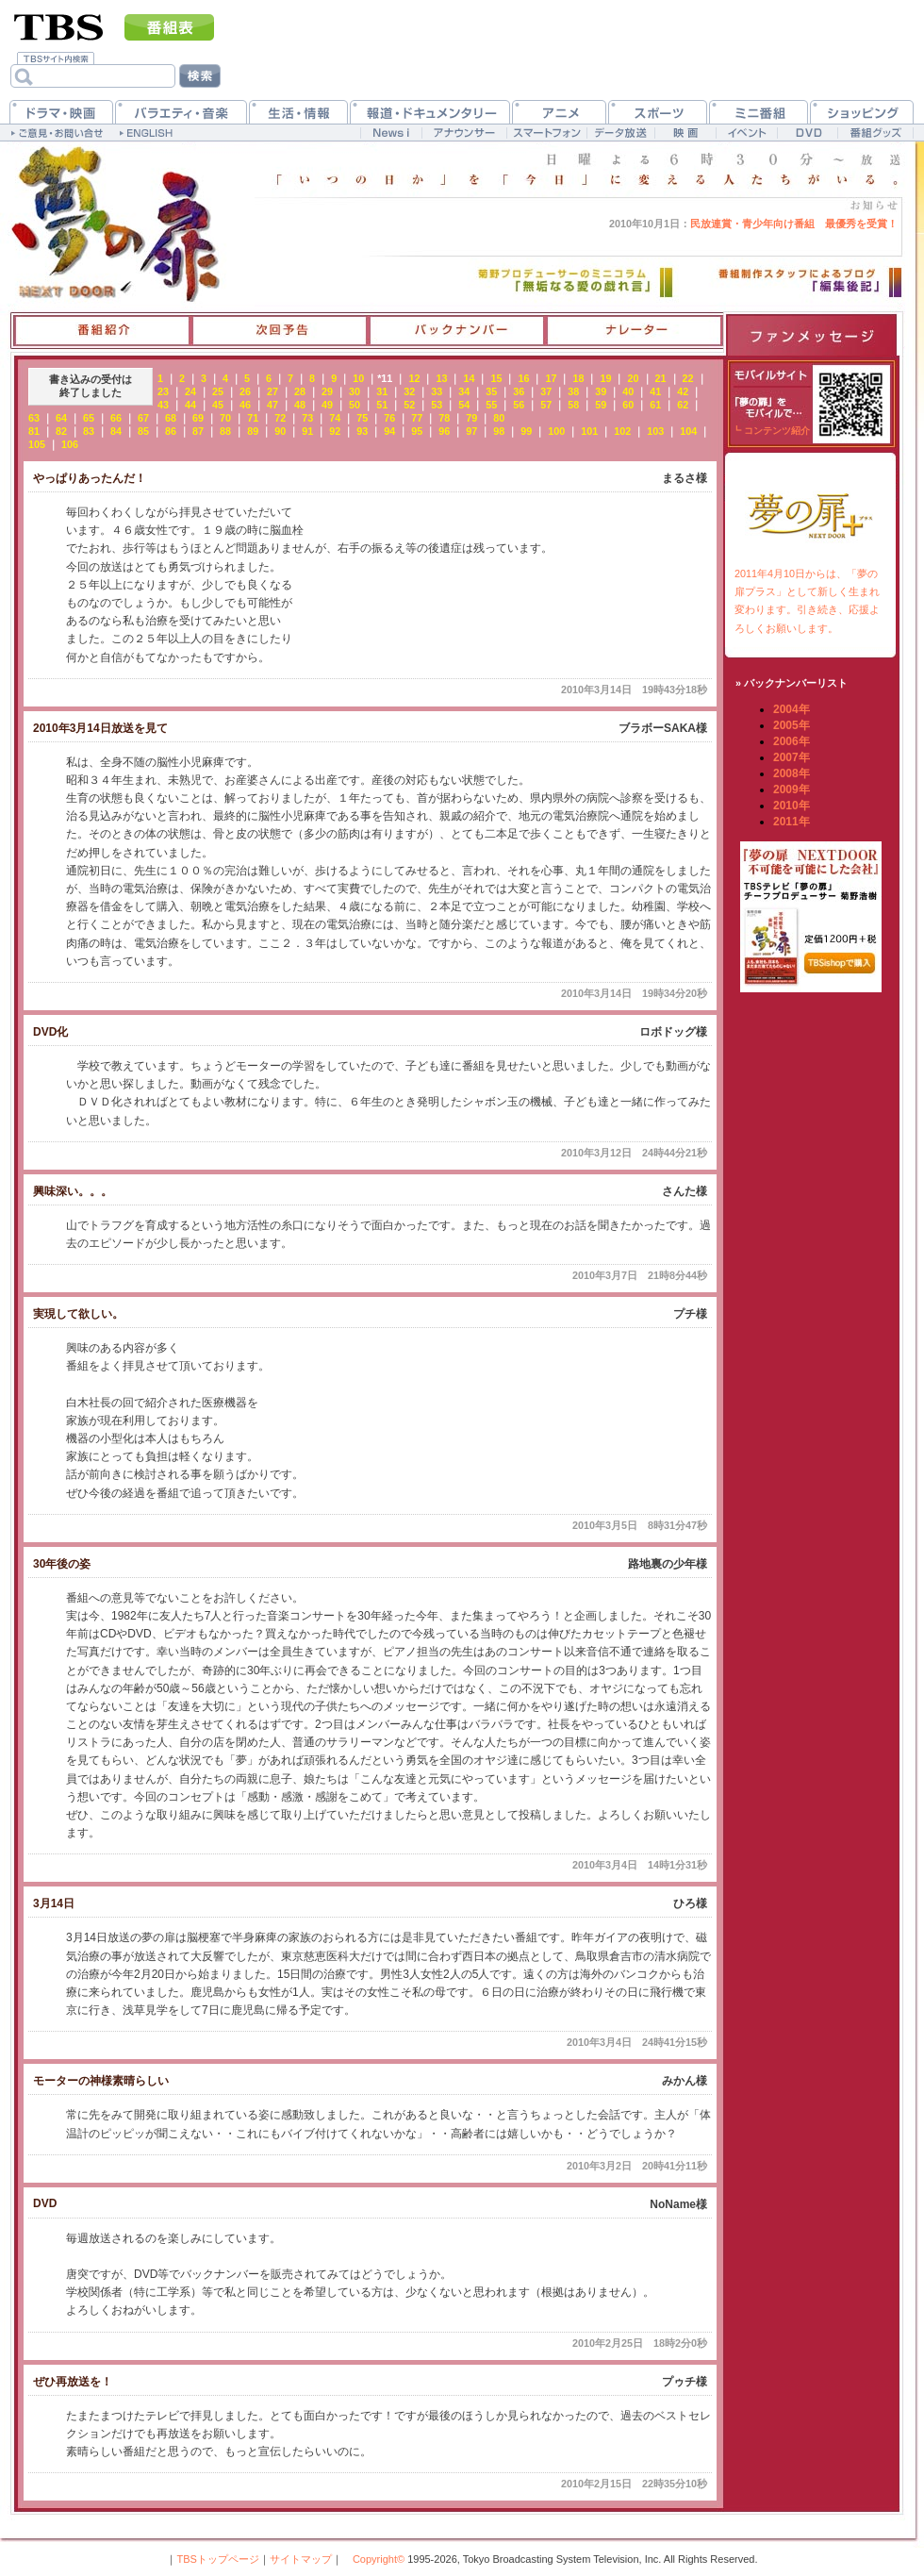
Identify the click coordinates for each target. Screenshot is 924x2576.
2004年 (791, 709)
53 (436, 404)
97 (471, 431)
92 (334, 431)
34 (464, 391)
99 (526, 431)
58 (573, 404)
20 (633, 378)
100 (556, 431)
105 (36, 444)
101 (589, 431)
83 (88, 431)
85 (143, 431)
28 (299, 391)
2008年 (791, 773)
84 (116, 431)
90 (280, 431)
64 (61, 418)
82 (61, 431)
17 (550, 378)
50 (354, 404)
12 (414, 378)
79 (471, 418)
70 (225, 418)
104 (688, 431)
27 (272, 391)
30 (354, 391)
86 (170, 431)
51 (382, 404)
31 (382, 391)
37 (546, 391)
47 (272, 404)
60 (628, 404)
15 (496, 378)
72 (280, 418)
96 (444, 431)
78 (444, 418)
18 (578, 378)
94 (389, 431)
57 (546, 404)
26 (245, 391)
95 (416, 431)
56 (518, 404)
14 (468, 378)
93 (362, 431)
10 (358, 378)
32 (409, 391)
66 (116, 418)
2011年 (791, 821)
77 (416, 418)
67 (143, 418)
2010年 (791, 805)
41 (655, 391)
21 (661, 378)
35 (491, 391)
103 (655, 431)
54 (464, 404)
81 (34, 431)
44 (190, 404)
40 (628, 391)
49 (327, 404)
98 (498, 431)
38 (573, 391)
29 (327, 391)
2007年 (791, 757)
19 (605, 378)
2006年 (791, 741)
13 (441, 378)
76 (389, 418)
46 (245, 404)
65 (88, 418)
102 (622, 431)
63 (34, 418)
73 (307, 418)
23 (163, 391)
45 (217, 404)
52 (409, 404)
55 (491, 404)
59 (600, 404)
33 (436, 391)
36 (518, 391)
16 (523, 378)
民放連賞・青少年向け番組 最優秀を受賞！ (753, 223)
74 (334, 418)
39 (600, 391)
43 (163, 404)
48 (299, 404)
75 (362, 418)
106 (69, 444)
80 (498, 418)
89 (252, 431)
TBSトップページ (217, 2559)
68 (170, 418)
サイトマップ (301, 2559)
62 (682, 404)
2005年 (791, 725)
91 (307, 431)
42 (682, 391)
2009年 (791, 789)
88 (225, 431)
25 (217, 391)
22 (688, 378)
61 (655, 404)
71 (252, 418)
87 (198, 431)
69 (198, 418)
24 (190, 391)
